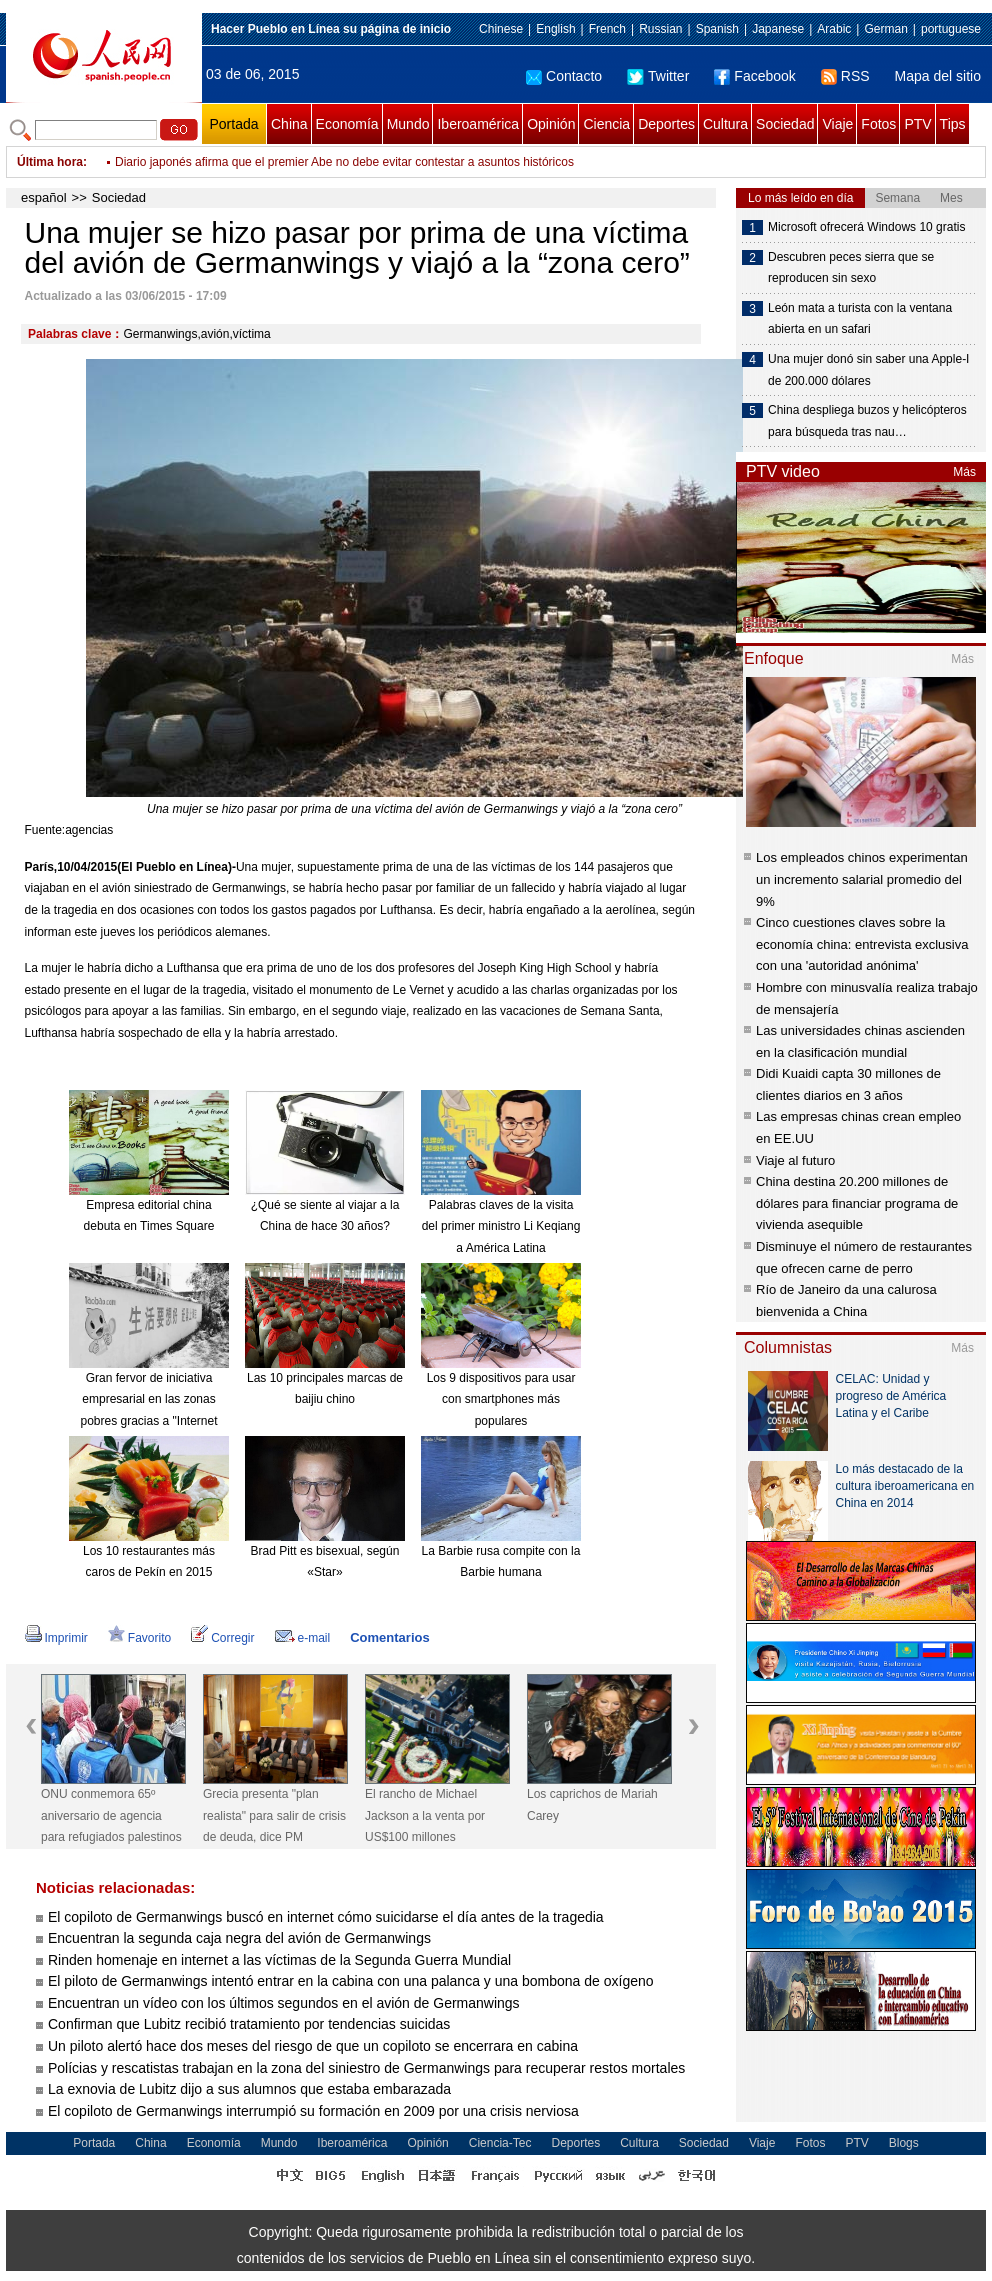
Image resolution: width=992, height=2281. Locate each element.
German (885, 29)
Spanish (717, 29)
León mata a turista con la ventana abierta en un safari (860, 319)
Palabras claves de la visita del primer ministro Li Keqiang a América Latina (501, 1226)
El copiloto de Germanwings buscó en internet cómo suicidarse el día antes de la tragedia (326, 1917)
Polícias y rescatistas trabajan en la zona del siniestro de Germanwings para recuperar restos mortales (366, 2068)
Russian (660, 29)
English (555, 29)
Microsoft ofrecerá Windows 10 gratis (866, 227)
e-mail (303, 1638)
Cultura (725, 124)
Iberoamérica (478, 124)
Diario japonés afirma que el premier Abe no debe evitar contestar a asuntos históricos (344, 162)
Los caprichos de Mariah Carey (592, 1805)
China (289, 124)
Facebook (754, 76)
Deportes (666, 124)
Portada (233, 124)
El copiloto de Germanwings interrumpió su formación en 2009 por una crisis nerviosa (313, 2111)
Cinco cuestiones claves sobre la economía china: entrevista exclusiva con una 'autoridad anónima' (862, 944)
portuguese (951, 29)
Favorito (139, 1638)
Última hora (50, 162)
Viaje (837, 124)
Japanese (778, 29)
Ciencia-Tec (500, 2143)
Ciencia (606, 124)
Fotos (878, 124)
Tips (953, 124)
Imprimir (56, 1638)
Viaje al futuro (795, 1160)
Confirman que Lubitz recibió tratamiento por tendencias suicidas (249, 2024)
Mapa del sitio (938, 76)
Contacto (564, 76)
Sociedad (785, 124)
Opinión (551, 124)
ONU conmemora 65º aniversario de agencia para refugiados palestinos (111, 1815)
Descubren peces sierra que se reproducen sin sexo (851, 268)
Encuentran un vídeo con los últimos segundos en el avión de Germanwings (284, 2003)
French (607, 29)
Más (964, 472)
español (44, 197)
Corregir (222, 1638)
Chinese (501, 29)
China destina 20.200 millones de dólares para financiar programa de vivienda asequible (857, 1203)
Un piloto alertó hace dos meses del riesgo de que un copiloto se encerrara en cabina (313, 2046)
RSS (845, 76)
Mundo (408, 124)
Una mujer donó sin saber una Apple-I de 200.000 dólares (868, 370)
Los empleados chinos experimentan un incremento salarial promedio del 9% (862, 879)
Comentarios (389, 1637)
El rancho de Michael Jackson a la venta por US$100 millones (425, 1815)
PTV (917, 124)
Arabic (834, 29)
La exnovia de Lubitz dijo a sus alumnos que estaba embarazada (249, 2089)
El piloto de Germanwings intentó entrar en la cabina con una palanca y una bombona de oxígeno (351, 1981)
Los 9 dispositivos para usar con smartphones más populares (501, 1399)
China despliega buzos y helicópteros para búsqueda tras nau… (867, 421)
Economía (347, 124)
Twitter (658, 76)
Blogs (904, 2143)
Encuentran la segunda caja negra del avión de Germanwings (239, 1938)
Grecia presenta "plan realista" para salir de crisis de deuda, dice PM (274, 1815)
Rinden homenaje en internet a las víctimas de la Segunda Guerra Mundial (279, 1960)
